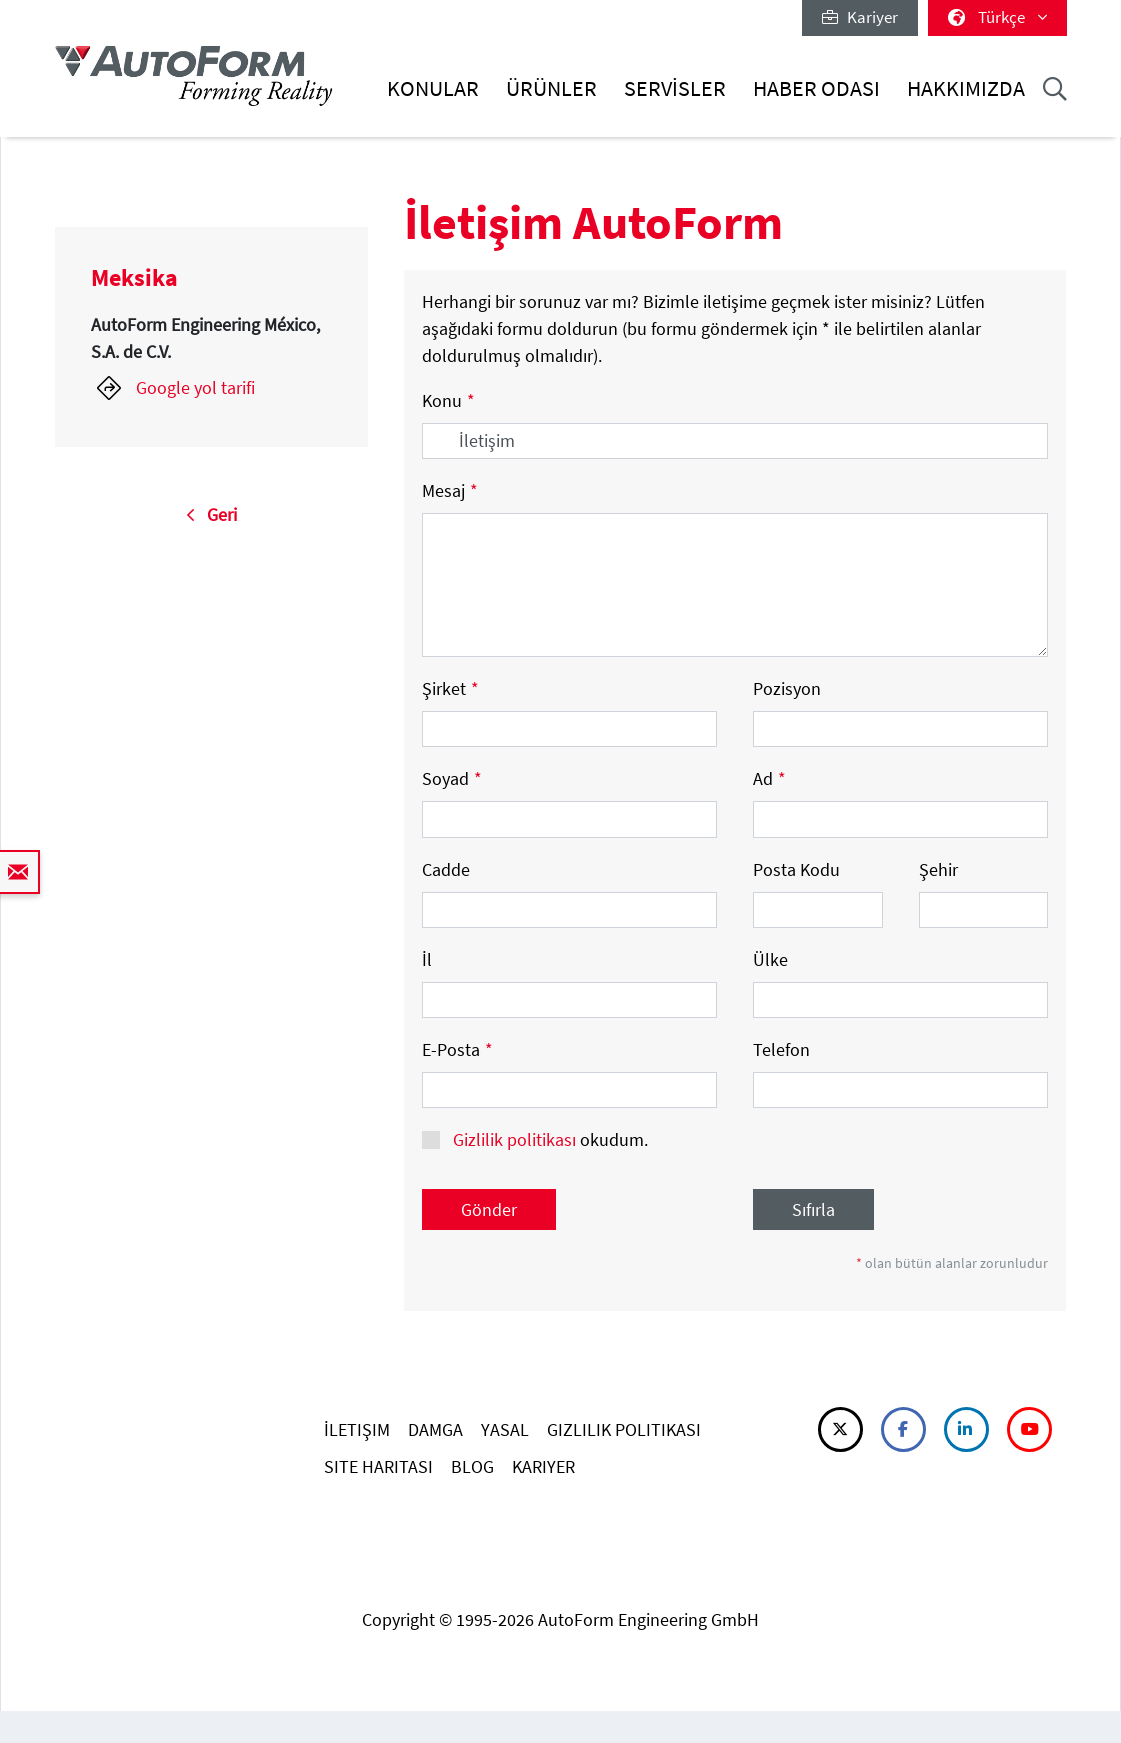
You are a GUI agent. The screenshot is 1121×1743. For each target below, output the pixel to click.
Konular (433, 88)
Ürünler (551, 88)
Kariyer (860, 17)
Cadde (446, 869)
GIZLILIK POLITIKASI (624, 1429)
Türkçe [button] (997, 17)
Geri (211, 514)
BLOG (472, 1466)
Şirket (450, 688)
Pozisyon (787, 688)
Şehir (938, 869)
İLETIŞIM (357, 1429)
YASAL (505, 1429)
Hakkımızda (966, 88)
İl (427, 959)
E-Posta (457, 1049)
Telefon (781, 1049)
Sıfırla (813, 1209)
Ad (769, 778)
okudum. (548, 1139)
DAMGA (435, 1429)
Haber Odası (816, 88)
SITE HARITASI (378, 1466)
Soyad (452, 778)
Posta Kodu (796, 869)
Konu (448, 400)
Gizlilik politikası (514, 1139)
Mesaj (450, 490)
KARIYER (543, 1466)
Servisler (675, 88)
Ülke (770, 959)
